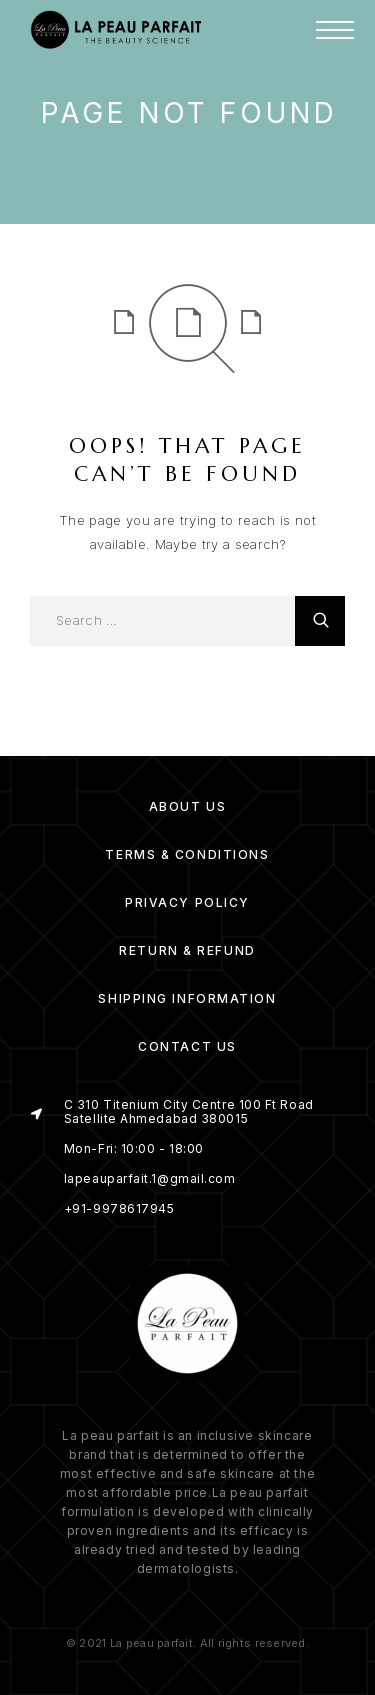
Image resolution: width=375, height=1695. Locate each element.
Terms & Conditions (187, 854)
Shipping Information (187, 998)
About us (187, 806)
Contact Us (187, 1046)
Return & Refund (187, 950)
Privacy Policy (187, 902)
